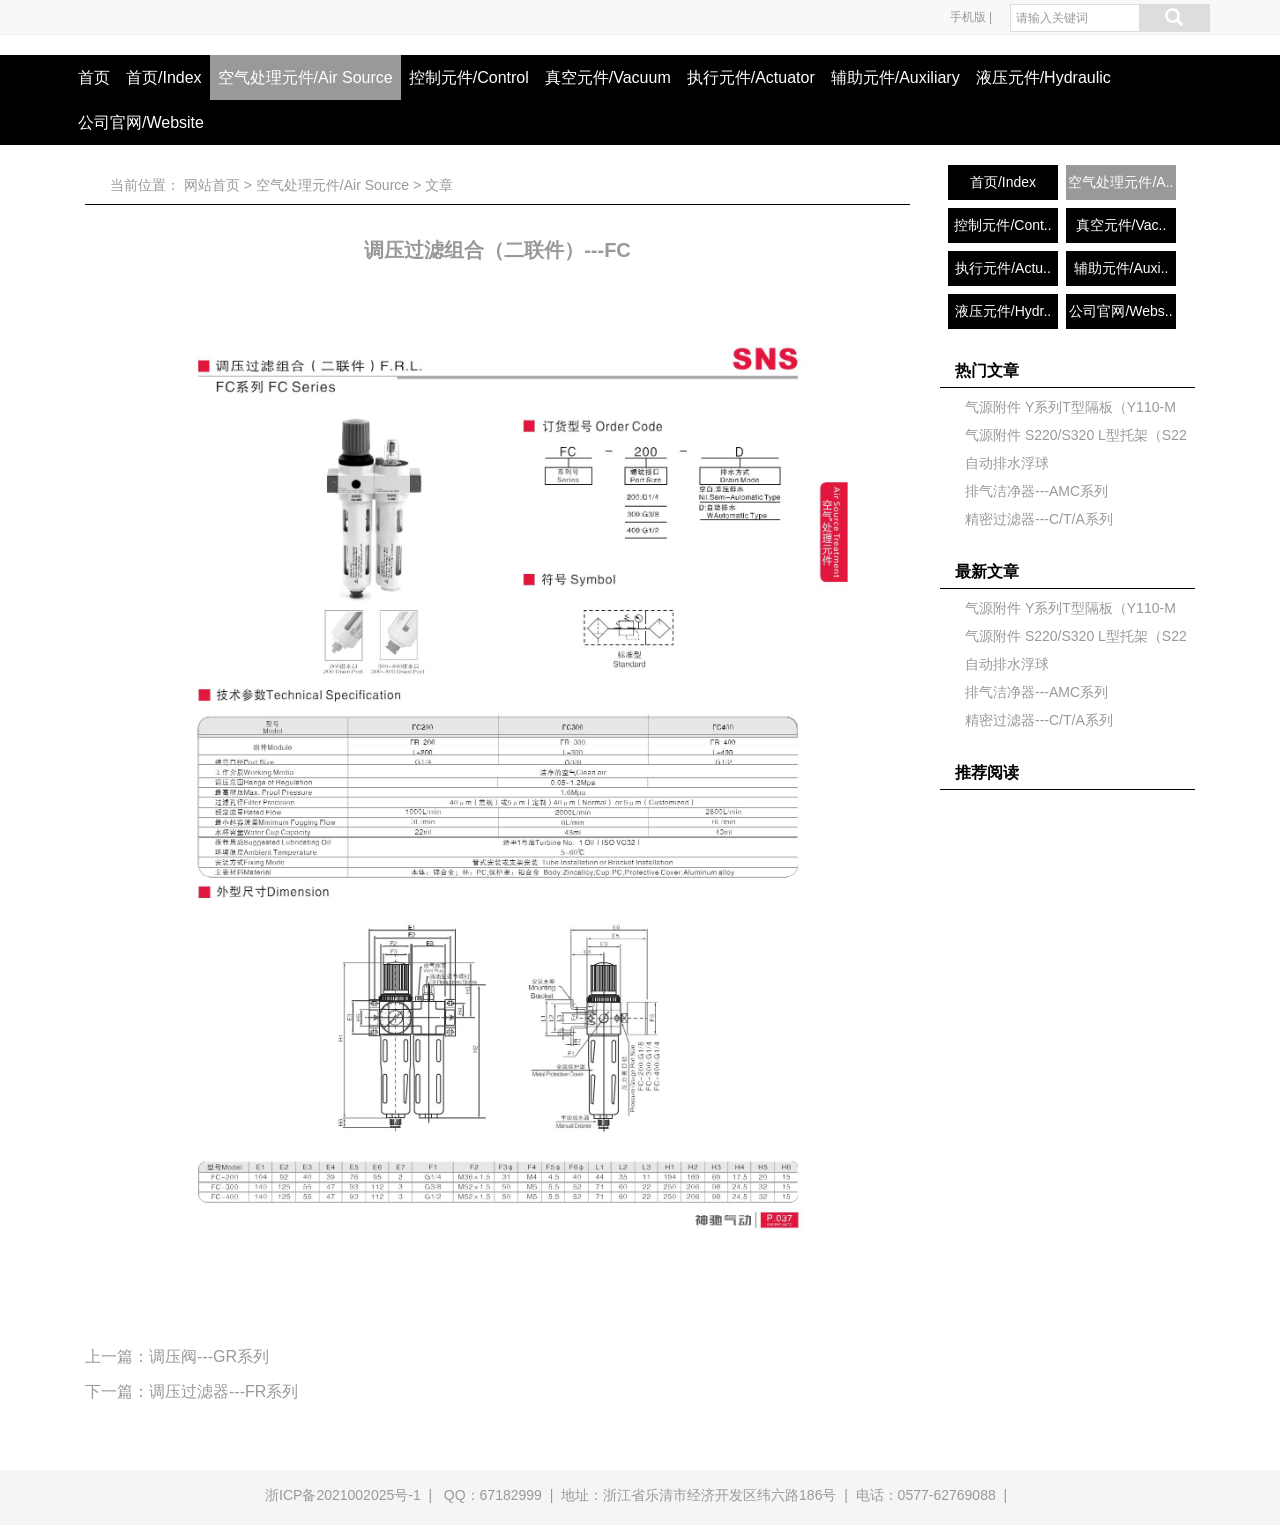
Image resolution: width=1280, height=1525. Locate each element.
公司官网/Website (141, 122)
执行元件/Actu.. (1003, 268)
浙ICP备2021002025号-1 (343, 1495)
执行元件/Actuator (751, 77)
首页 (94, 77)
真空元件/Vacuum (608, 77)
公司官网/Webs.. (1120, 311)
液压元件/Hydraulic (1043, 77)
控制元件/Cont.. (1002, 225)
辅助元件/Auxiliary (895, 77)
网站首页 (212, 185)
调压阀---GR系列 (209, 1356)
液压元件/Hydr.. (1003, 311)
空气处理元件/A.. (1120, 182)
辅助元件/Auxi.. (1121, 268)
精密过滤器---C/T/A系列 (1039, 519)
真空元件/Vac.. (1121, 225)
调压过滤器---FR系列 (223, 1391)
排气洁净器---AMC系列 (1036, 491)
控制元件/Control (469, 77)
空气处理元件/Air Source (305, 77)
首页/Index (164, 77)
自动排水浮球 (1007, 463)
